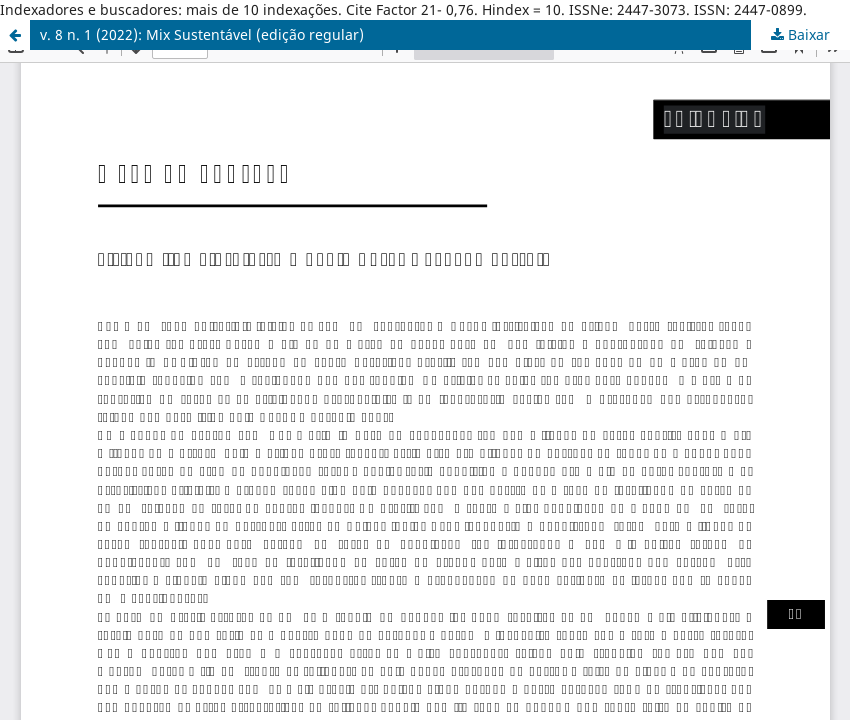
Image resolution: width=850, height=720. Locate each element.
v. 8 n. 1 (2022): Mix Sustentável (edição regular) (202, 34)
